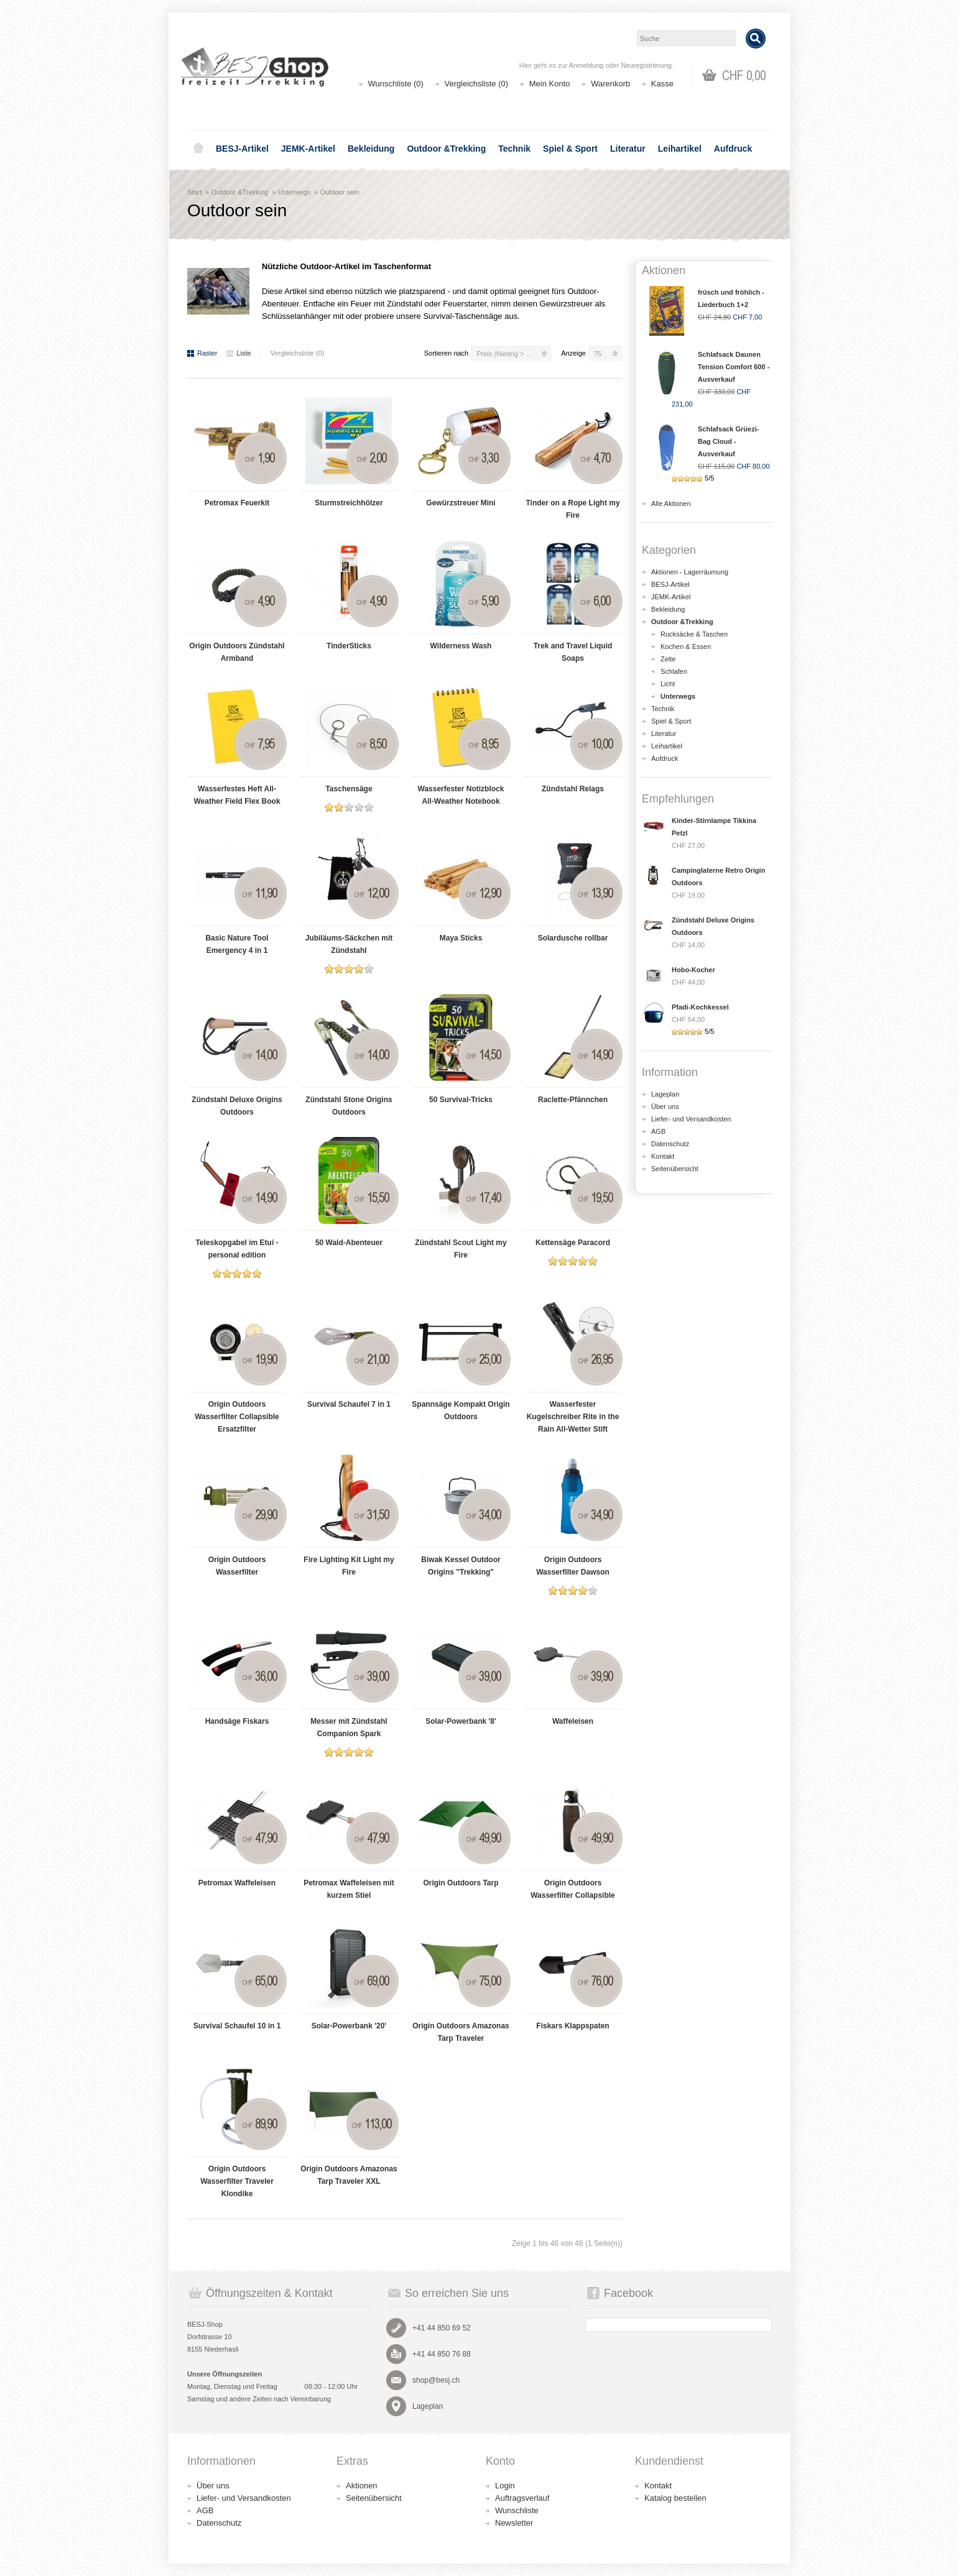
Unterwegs (294, 192)
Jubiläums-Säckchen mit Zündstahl (349, 944)
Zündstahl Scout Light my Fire (460, 1248)
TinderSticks (349, 646)
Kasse (662, 83)
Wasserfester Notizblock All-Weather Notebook (461, 795)
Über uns (665, 1106)
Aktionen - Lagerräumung (689, 572)
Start (194, 192)
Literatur (628, 149)
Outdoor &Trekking (446, 149)
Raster (202, 353)
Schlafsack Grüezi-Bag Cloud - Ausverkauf (728, 441)
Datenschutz (670, 1144)
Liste (238, 353)
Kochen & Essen (685, 646)
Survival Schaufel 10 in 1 (237, 2026)
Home (198, 149)
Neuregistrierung (646, 65)
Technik (514, 149)
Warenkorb (610, 83)
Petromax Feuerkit (237, 503)
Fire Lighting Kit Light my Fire (348, 1565)
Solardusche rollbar (573, 938)
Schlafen (673, 671)
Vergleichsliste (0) (477, 83)
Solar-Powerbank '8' (460, 1721)
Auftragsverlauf (522, 2498)
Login (505, 2485)
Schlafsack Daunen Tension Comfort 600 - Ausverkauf (733, 367)
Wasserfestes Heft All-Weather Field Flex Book (236, 795)
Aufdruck (733, 149)
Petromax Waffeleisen (237, 1883)
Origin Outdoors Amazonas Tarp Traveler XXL (348, 2175)
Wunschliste (517, 2510)
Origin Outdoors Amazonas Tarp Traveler (460, 2032)
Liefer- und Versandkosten (691, 1119)
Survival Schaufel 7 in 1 (349, 1404)
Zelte (667, 659)
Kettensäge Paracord (572, 1242)
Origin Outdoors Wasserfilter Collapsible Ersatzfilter (237, 1416)
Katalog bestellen (675, 2498)
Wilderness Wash (461, 646)
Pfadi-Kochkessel (700, 1007)
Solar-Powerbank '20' (349, 2026)
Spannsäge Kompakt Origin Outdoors (460, 1410)
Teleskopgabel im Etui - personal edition (236, 1248)
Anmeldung (586, 65)
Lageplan (665, 1094)
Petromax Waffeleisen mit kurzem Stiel (348, 1889)
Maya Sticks (461, 938)
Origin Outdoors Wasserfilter (237, 1565)
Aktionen (362, 2485)
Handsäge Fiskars (237, 1721)
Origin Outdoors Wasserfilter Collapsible (572, 1889)
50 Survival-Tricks (461, 1099)
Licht (667, 684)
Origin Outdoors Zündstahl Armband (236, 652)
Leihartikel (680, 149)
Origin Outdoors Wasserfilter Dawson (572, 1565)
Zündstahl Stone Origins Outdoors (348, 1105)
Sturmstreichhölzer (348, 503)
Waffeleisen (572, 1721)
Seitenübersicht (674, 1168)
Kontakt (662, 1156)
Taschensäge (348, 788)
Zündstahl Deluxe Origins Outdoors (237, 1105)
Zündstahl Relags (573, 788)
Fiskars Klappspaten (572, 2026)
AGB (658, 1131)
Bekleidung (371, 149)
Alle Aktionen (671, 503)
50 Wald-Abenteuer (348, 1242)
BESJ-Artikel (242, 149)
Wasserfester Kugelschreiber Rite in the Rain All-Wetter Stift (573, 1416)
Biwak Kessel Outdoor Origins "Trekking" (460, 1565)
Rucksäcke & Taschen (694, 634)
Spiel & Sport (570, 149)
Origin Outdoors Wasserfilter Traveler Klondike (237, 2181)
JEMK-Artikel (308, 149)
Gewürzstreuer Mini (460, 503)
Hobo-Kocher (693, 969)
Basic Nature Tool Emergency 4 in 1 (236, 944)
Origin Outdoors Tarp (460, 1883)
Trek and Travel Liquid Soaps (573, 652)
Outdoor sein (339, 192)
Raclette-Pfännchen (573, 1099)
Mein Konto (549, 83)
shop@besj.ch (436, 2380)
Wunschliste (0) (396, 83)
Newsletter (514, 2523)
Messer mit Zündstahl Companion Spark (348, 1727)
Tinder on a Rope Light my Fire (572, 509)
